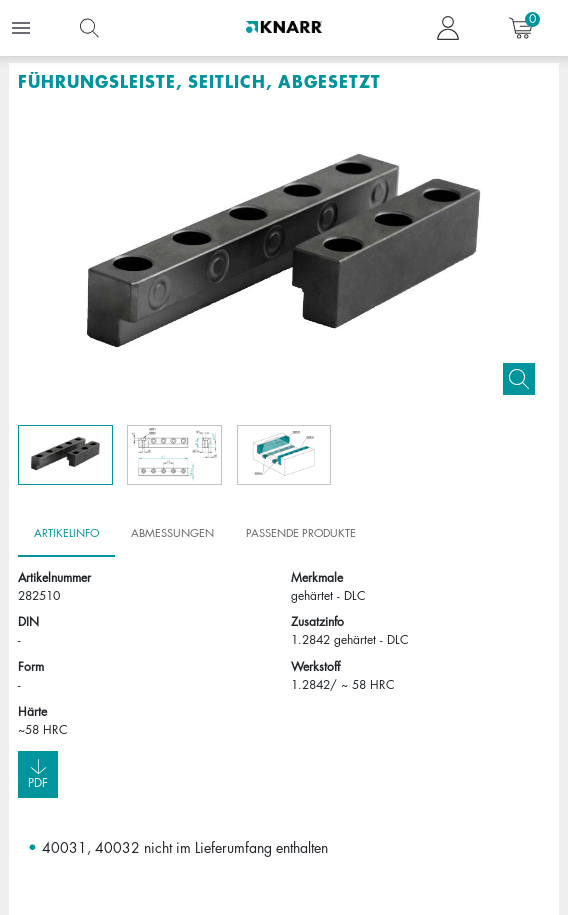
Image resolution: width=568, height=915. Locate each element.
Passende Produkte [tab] (301, 533)
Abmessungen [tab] (172, 533)
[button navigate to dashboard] (448, 28)
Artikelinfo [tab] (66, 533)
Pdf (38, 773)
